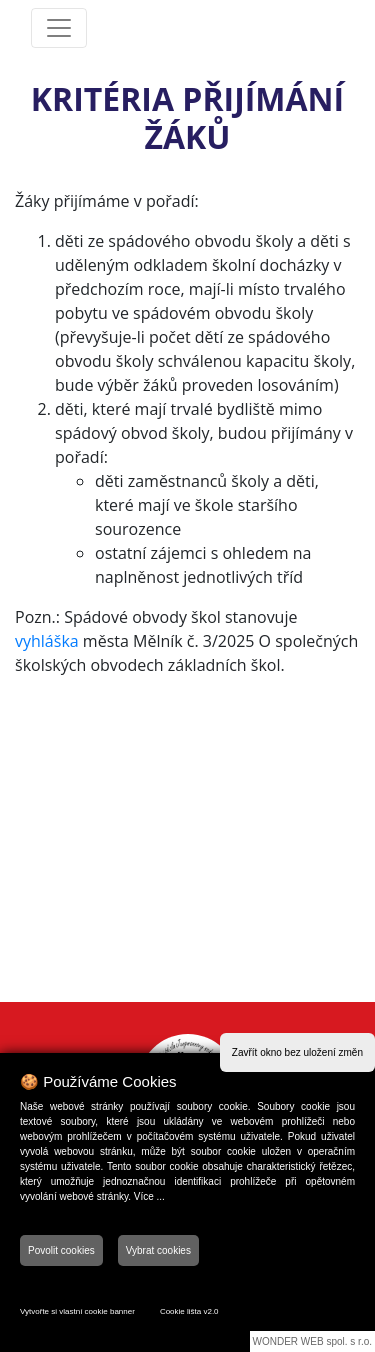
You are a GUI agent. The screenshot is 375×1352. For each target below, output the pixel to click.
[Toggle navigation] (59, 28)
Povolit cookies (61, 1250)
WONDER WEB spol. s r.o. (312, 1341)
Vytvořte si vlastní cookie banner (77, 1311)
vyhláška (47, 641)
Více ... (149, 1196)
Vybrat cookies (158, 1250)
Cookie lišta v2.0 (189, 1311)
